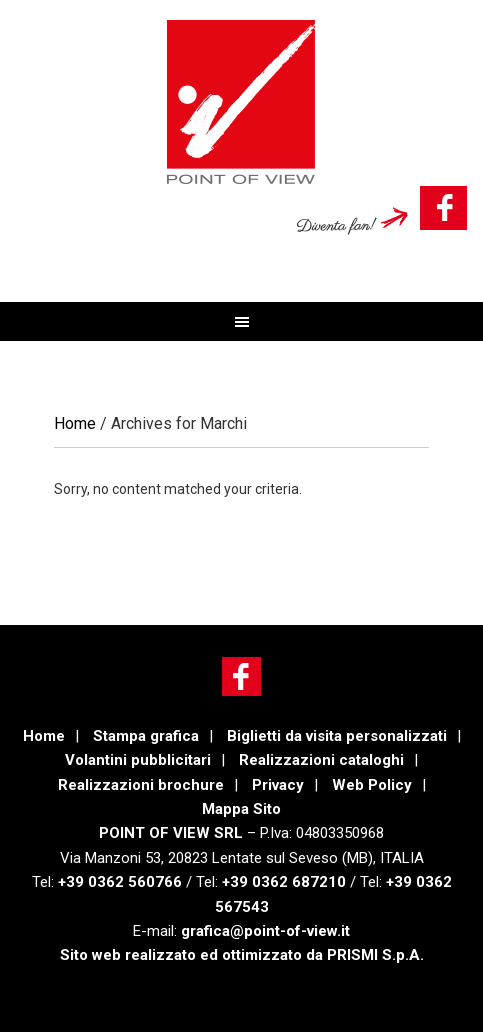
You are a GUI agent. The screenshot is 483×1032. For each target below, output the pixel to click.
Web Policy (372, 785)
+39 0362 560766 (120, 882)
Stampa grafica (146, 736)
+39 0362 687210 (284, 882)
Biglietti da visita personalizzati (337, 736)
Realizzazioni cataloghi (321, 760)
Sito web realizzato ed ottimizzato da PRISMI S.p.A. (242, 955)
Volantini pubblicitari (138, 760)
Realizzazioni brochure (141, 785)
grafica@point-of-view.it (263, 931)
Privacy (278, 785)
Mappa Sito (241, 809)
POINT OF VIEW (241, 102)
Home (44, 736)
